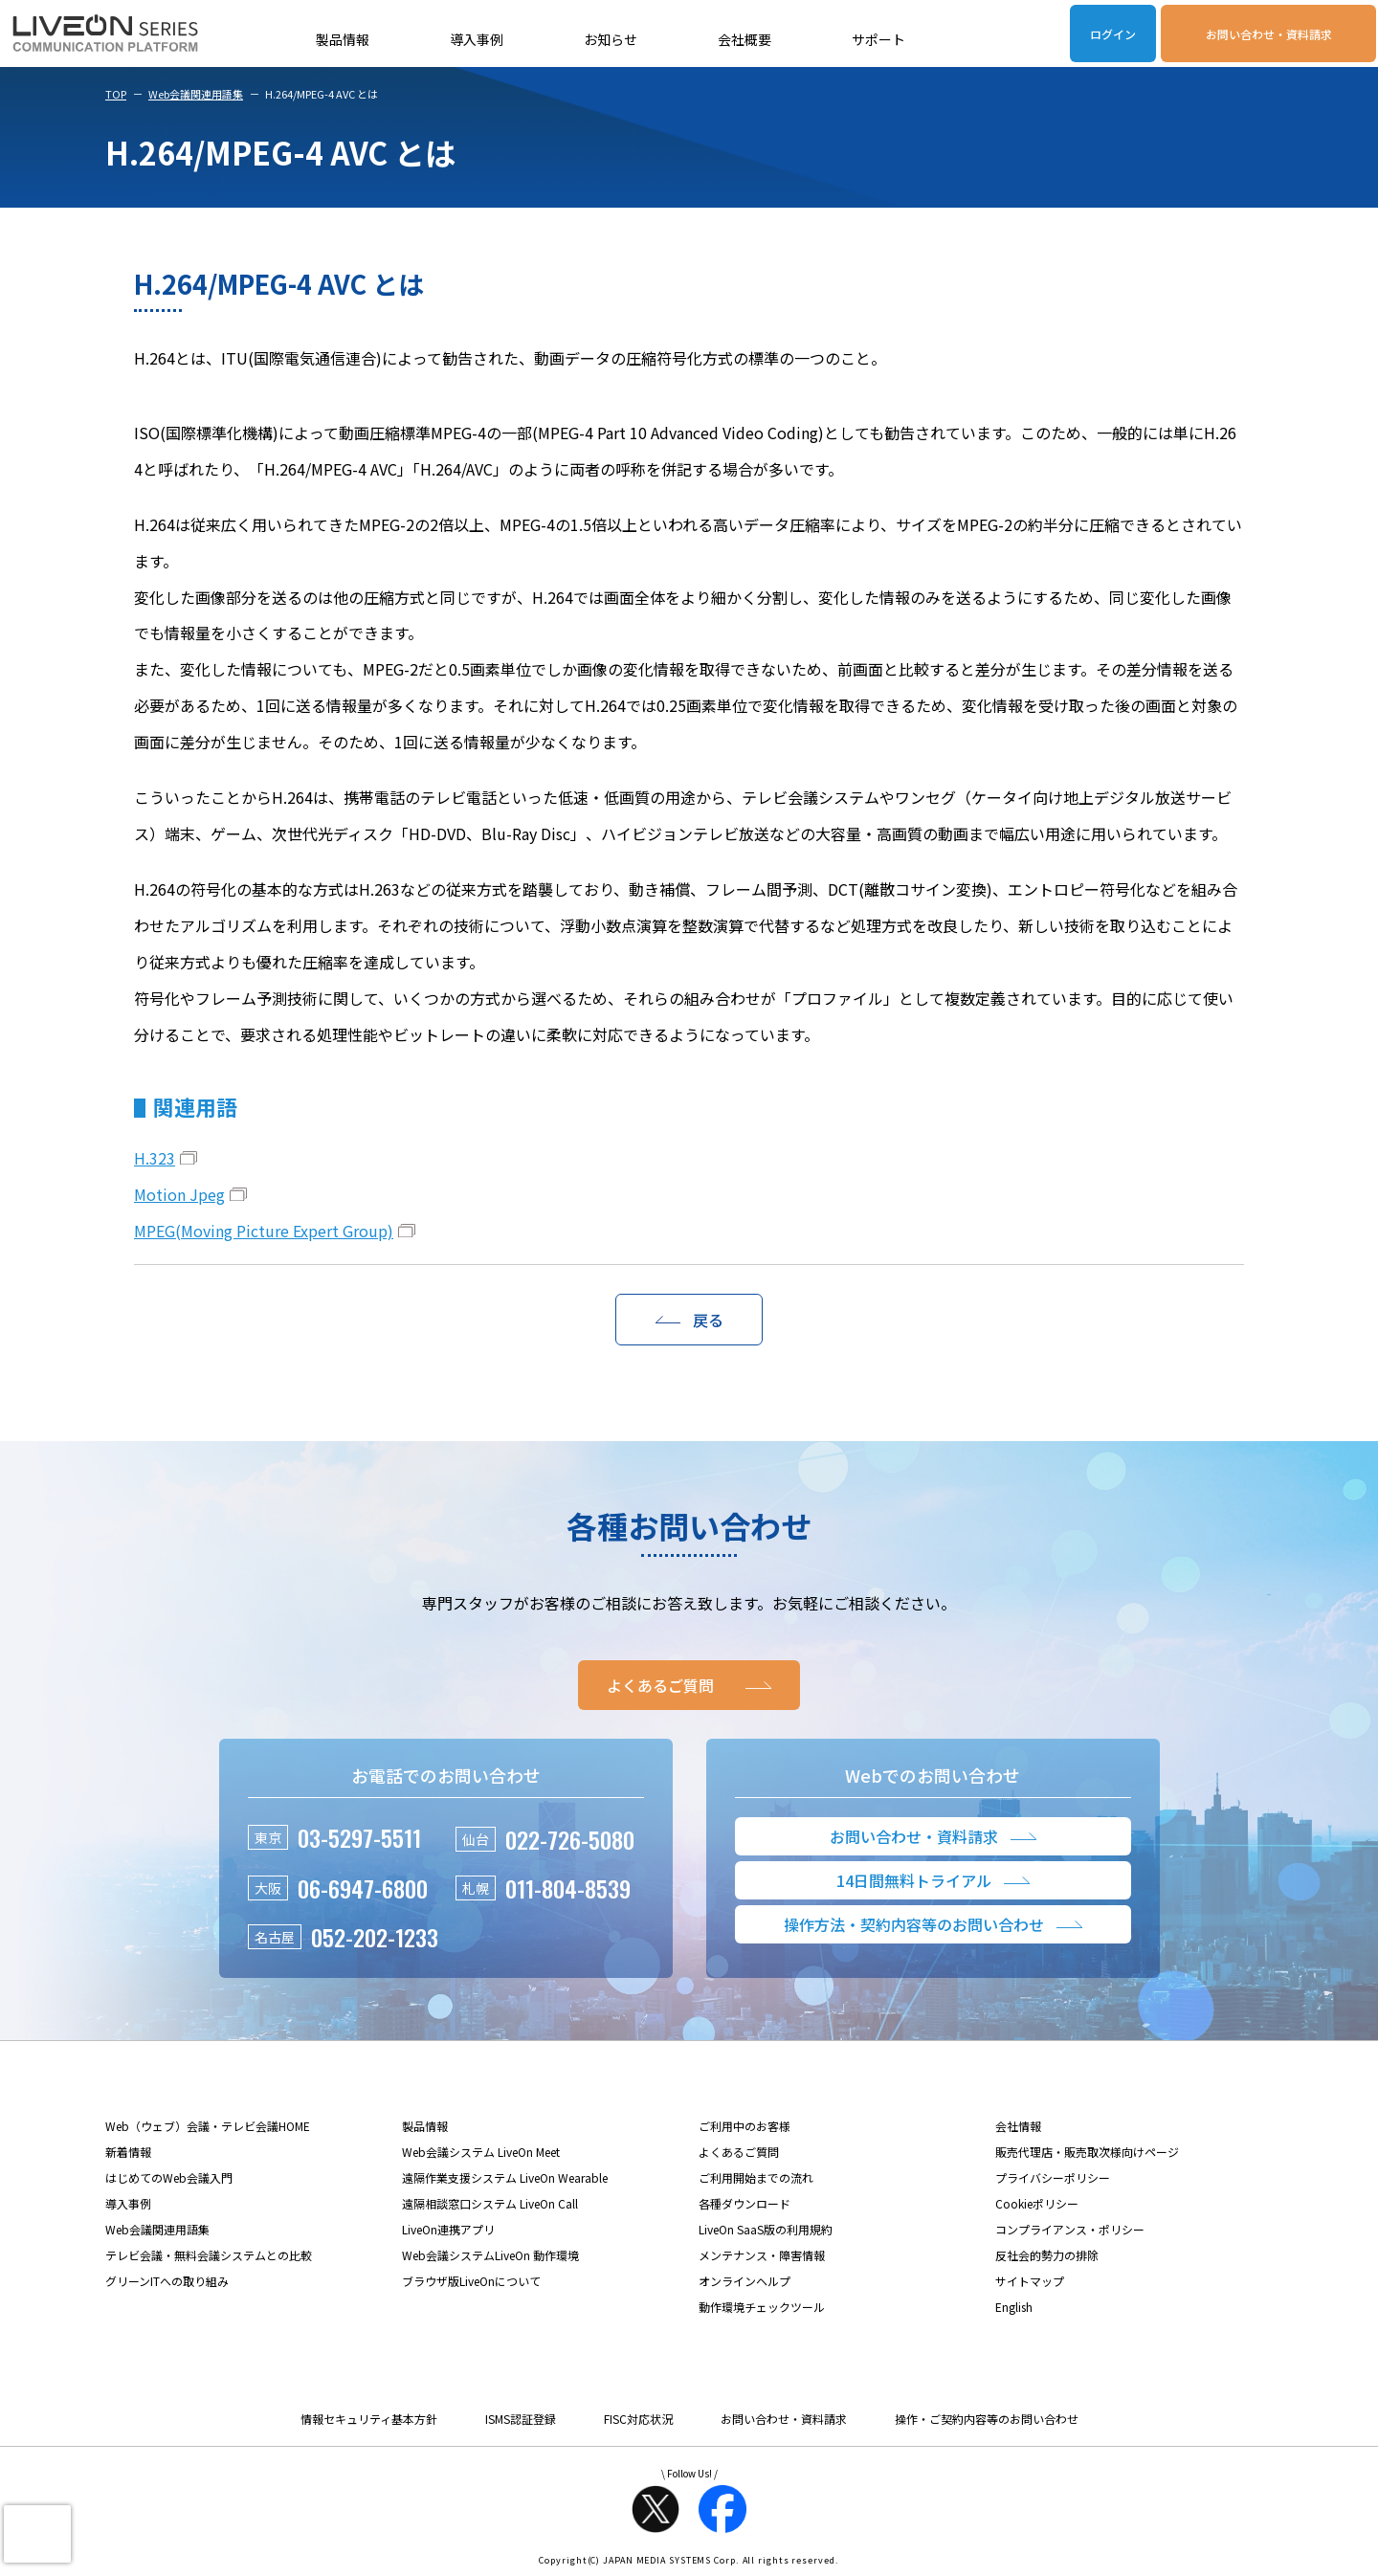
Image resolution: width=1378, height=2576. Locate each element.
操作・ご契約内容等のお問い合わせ (986, 2418)
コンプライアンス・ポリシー (1070, 2229)
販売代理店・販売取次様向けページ (1087, 2151)
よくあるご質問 (739, 2151)
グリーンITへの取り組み (167, 2281)
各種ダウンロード (744, 2203)
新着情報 (128, 2151)
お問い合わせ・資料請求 (1269, 34)
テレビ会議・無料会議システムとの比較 (208, 2255)
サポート (878, 39)
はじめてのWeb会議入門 (169, 2177)
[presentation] (37, 2534)
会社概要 (744, 39)
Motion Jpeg (179, 1194)
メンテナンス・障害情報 (762, 2255)
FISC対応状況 (638, 2418)
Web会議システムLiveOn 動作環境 (490, 2255)
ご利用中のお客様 (744, 2126)
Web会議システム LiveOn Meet (481, 2151)
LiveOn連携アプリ (448, 2229)
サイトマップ (1029, 2281)
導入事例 (476, 39)
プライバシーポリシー (1052, 2177)
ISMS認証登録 (520, 2418)
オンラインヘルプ (744, 2281)
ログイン (1113, 34)
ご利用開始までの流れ (756, 2177)
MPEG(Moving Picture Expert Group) (263, 1230)
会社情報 (1018, 2126)
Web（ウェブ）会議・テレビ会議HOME (207, 2126)
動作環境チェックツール (762, 2306)
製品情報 (342, 39)
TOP (115, 93)
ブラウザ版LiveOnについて (471, 2281)
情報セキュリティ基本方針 (368, 2418)
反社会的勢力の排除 (1047, 2255)
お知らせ (610, 39)
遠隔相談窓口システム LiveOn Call (490, 2203)
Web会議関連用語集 (195, 93)
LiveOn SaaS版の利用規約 (766, 2229)
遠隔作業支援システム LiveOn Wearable (505, 2177)
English (1014, 2306)
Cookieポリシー (1036, 2203)
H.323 (154, 1157)
